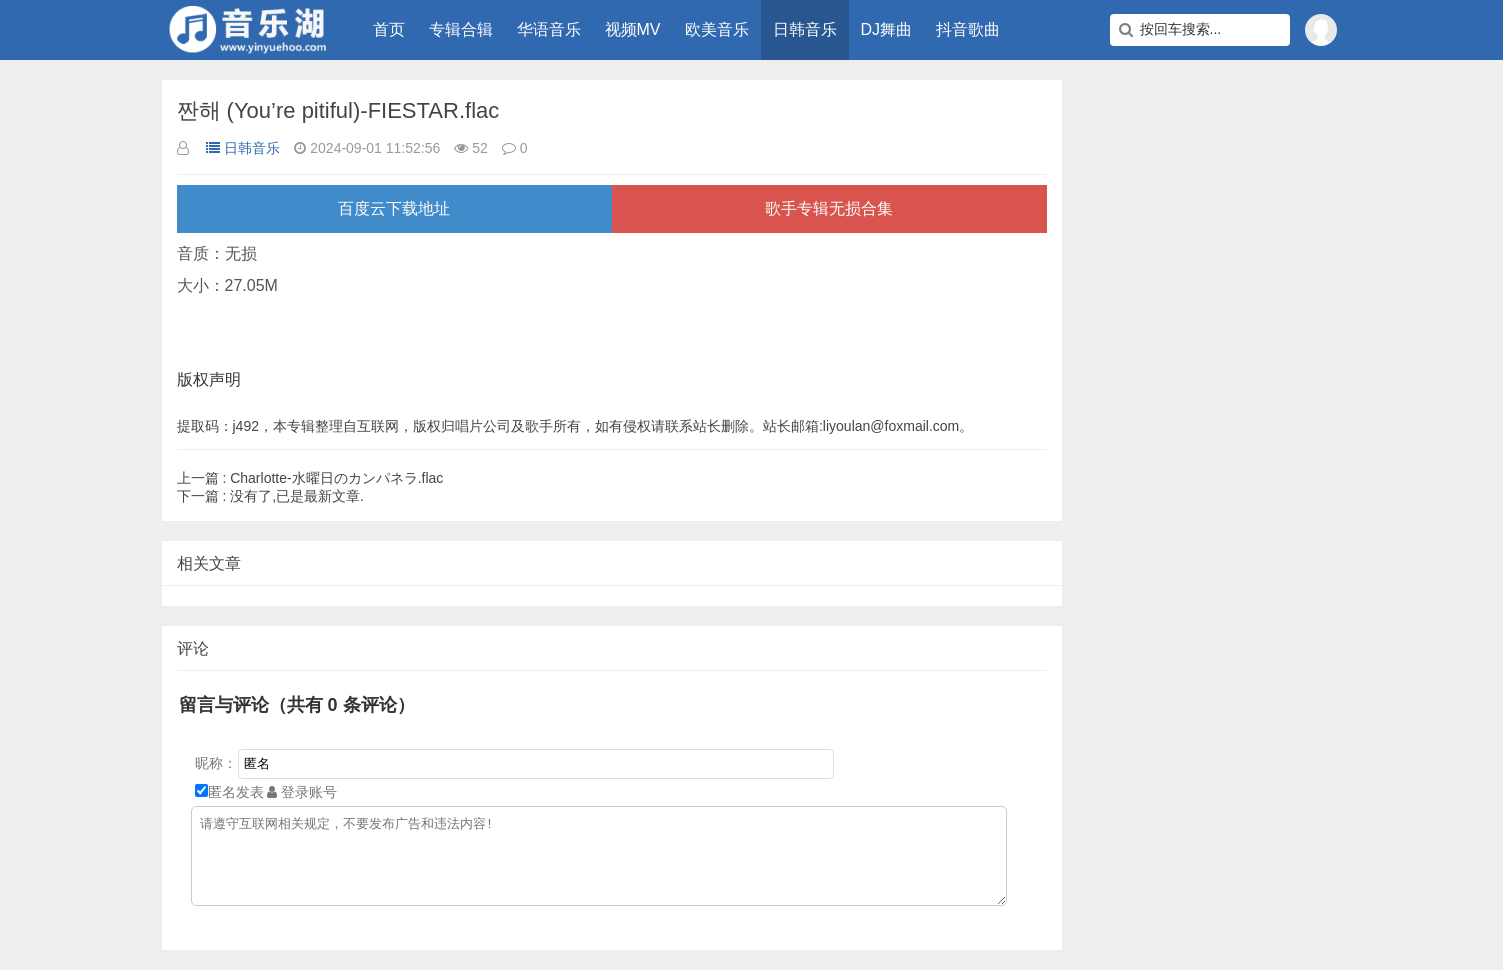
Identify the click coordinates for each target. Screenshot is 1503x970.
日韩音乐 (805, 29)
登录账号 (302, 792)
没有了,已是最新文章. (270, 496)
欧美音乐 (717, 29)
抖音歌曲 (968, 29)
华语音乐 (549, 29)
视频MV (633, 29)
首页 (389, 29)
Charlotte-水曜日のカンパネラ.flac (310, 478)
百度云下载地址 (394, 208)
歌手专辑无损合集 (829, 208)
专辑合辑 (461, 29)
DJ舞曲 (887, 29)
